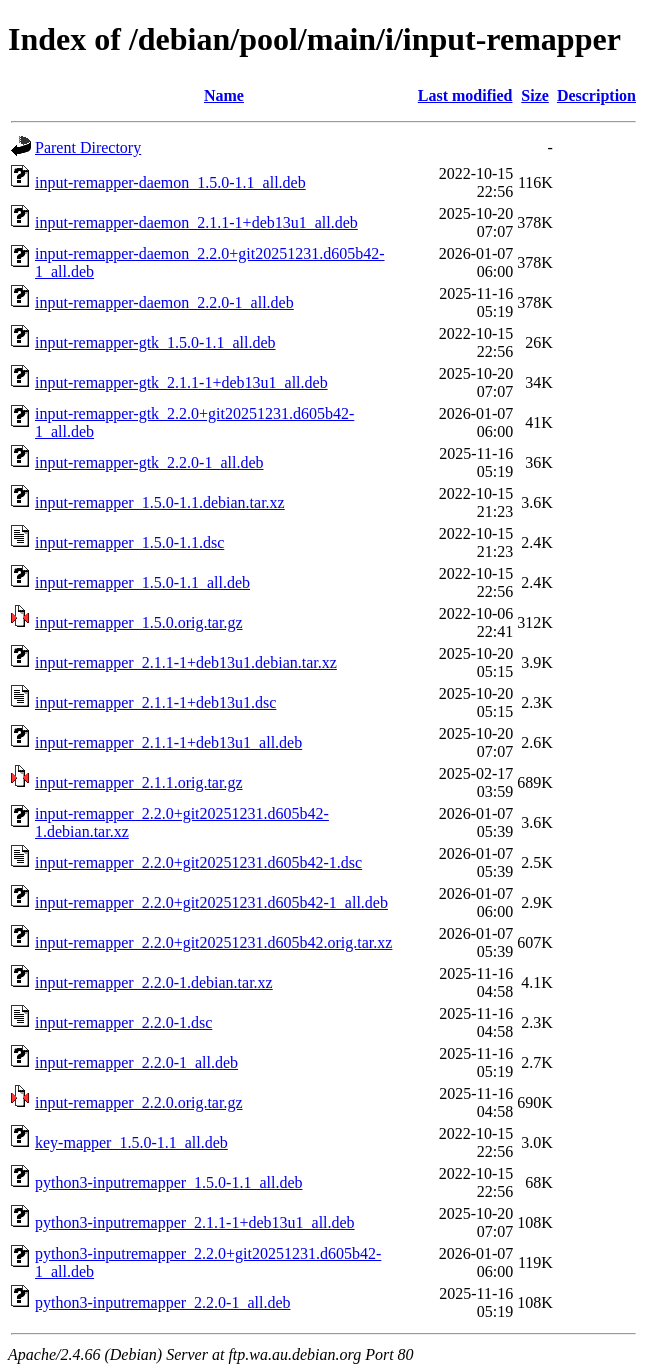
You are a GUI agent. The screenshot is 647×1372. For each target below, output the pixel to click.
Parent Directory (88, 147)
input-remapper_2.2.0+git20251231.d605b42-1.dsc (198, 862)
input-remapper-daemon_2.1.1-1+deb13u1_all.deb (196, 222)
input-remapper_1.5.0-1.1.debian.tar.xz (160, 502)
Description (596, 95)
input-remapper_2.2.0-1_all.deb (136, 1062)
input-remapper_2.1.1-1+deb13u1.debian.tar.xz (186, 662)
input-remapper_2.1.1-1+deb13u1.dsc (155, 702)
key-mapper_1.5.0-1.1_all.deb (131, 1142)
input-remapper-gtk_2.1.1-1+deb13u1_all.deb (181, 382)
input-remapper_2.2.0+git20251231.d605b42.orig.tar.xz (213, 942)
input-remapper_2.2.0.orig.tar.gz (139, 1102)
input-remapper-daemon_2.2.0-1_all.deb (164, 302)
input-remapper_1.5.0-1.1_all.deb (142, 582)
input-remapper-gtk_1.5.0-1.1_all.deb (155, 342)
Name (224, 95)
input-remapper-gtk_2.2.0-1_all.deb (149, 462)
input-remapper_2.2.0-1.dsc (123, 1022)
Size (535, 95)
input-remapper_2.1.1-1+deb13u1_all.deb (168, 742)
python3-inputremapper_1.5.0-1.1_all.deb (169, 1182)
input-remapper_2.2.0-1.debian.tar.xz (154, 982)
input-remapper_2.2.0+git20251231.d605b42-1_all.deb (211, 902)
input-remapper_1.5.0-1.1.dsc (129, 542)
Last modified (465, 95)
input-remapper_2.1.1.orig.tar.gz (139, 782)
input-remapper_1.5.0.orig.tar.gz (139, 622)
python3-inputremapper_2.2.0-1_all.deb (163, 1302)
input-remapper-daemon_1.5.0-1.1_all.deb (170, 182)
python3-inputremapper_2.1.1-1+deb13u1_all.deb (195, 1222)
